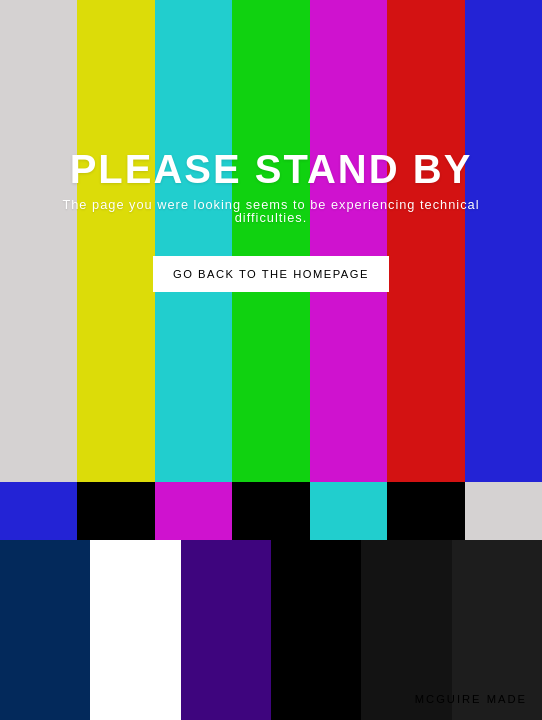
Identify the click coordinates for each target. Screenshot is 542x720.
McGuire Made (471, 699)
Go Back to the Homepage (271, 274)
